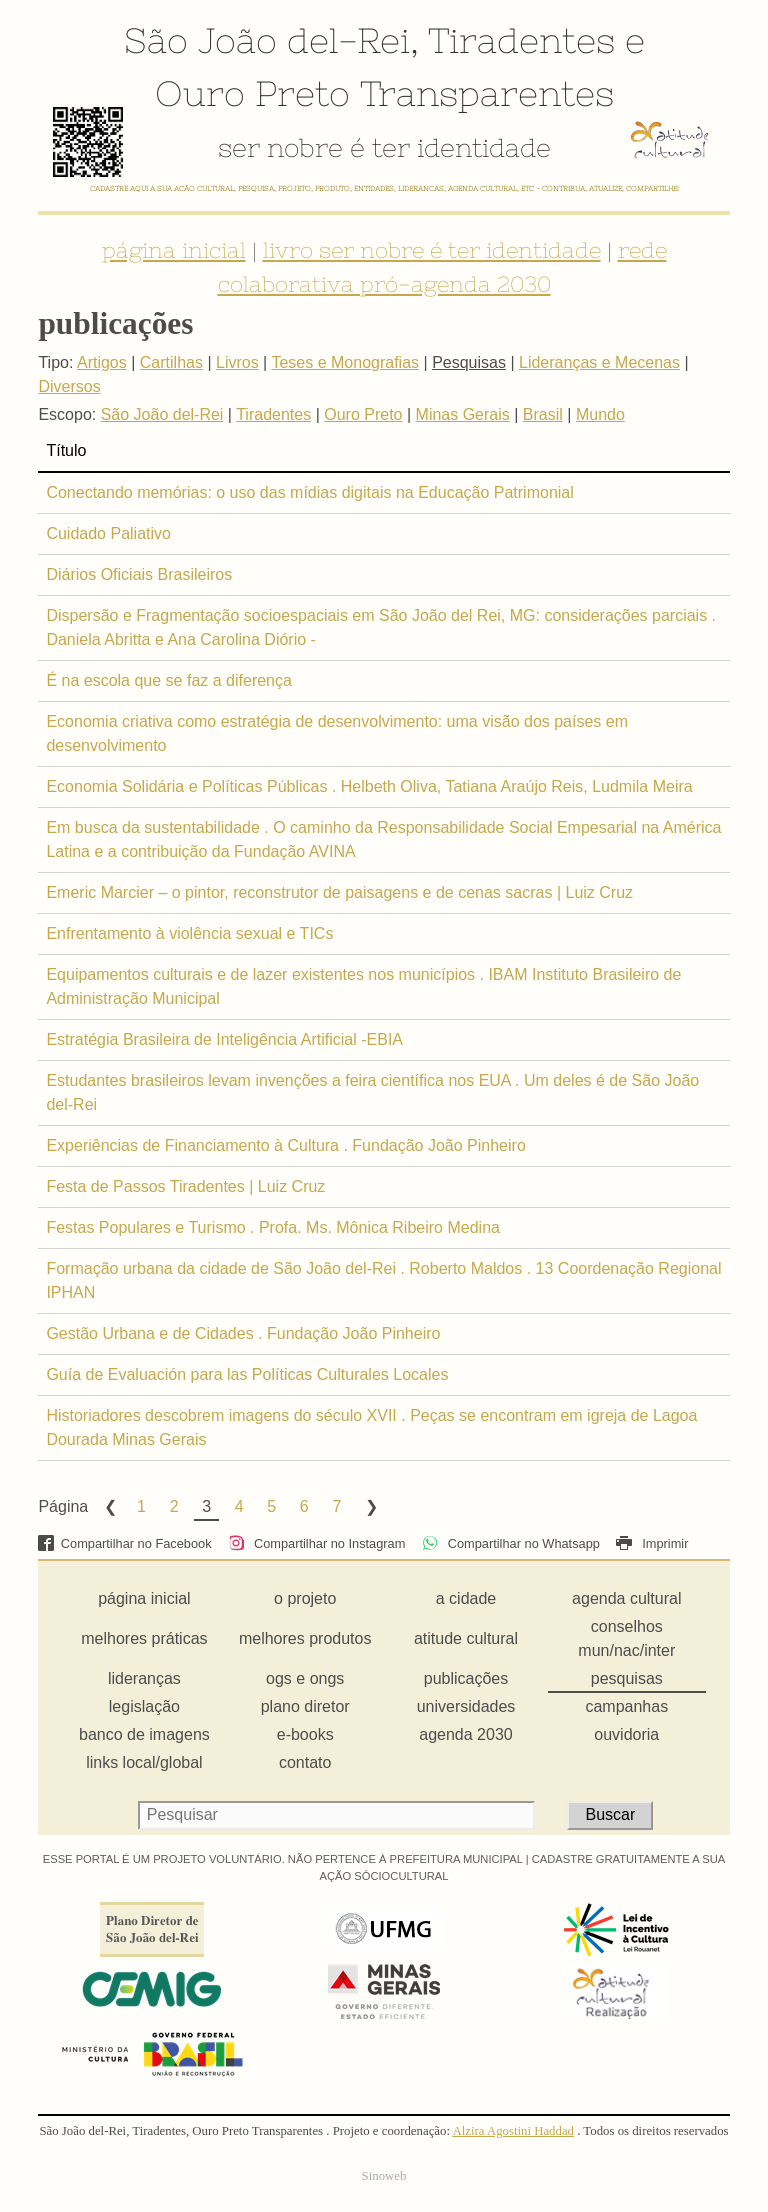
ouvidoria (626, 1734)
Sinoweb (384, 2176)
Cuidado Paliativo (108, 533)
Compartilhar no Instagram (316, 1543)
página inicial (174, 250)
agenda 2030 (465, 1734)
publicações (466, 1678)
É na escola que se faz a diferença (169, 680)
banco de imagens (144, 1734)
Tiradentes (521, 40)
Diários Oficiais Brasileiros (139, 574)
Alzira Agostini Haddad (513, 2131)
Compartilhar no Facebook (124, 1543)
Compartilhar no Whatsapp (511, 1543)
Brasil (543, 414)
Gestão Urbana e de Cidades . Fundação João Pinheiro (243, 1333)
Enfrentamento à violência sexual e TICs (189, 933)
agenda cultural (626, 1598)
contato (305, 1762)
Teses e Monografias (345, 362)
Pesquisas (469, 362)
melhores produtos (305, 1638)
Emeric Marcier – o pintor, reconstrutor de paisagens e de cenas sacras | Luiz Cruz (339, 892)
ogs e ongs (305, 1678)
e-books (305, 1734)
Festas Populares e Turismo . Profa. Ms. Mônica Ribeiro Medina (273, 1227)
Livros (237, 362)
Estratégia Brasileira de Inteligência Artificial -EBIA (224, 1039)
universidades (466, 1706)
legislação (144, 1706)
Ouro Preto (252, 93)
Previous (109, 1507)
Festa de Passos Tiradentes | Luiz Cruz (185, 1186)
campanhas (626, 1706)
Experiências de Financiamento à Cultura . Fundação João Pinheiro (285, 1145)
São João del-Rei (267, 40)
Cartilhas (171, 362)
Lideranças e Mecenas (599, 362)
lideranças (144, 1678)
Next (370, 1507)
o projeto (305, 1598)
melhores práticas (144, 1638)
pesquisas (627, 1678)
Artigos (102, 362)
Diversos (69, 386)
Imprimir (652, 1543)
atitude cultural (466, 1638)
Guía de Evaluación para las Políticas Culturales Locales (247, 1374)
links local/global (144, 1762)
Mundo (600, 414)
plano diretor (305, 1706)
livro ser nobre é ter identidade (432, 250)
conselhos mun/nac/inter (626, 1638)
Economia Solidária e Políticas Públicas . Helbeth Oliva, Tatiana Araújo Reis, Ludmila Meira (369, 786)
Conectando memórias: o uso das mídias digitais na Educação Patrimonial (309, 492)
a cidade (466, 1598)
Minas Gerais (463, 414)
